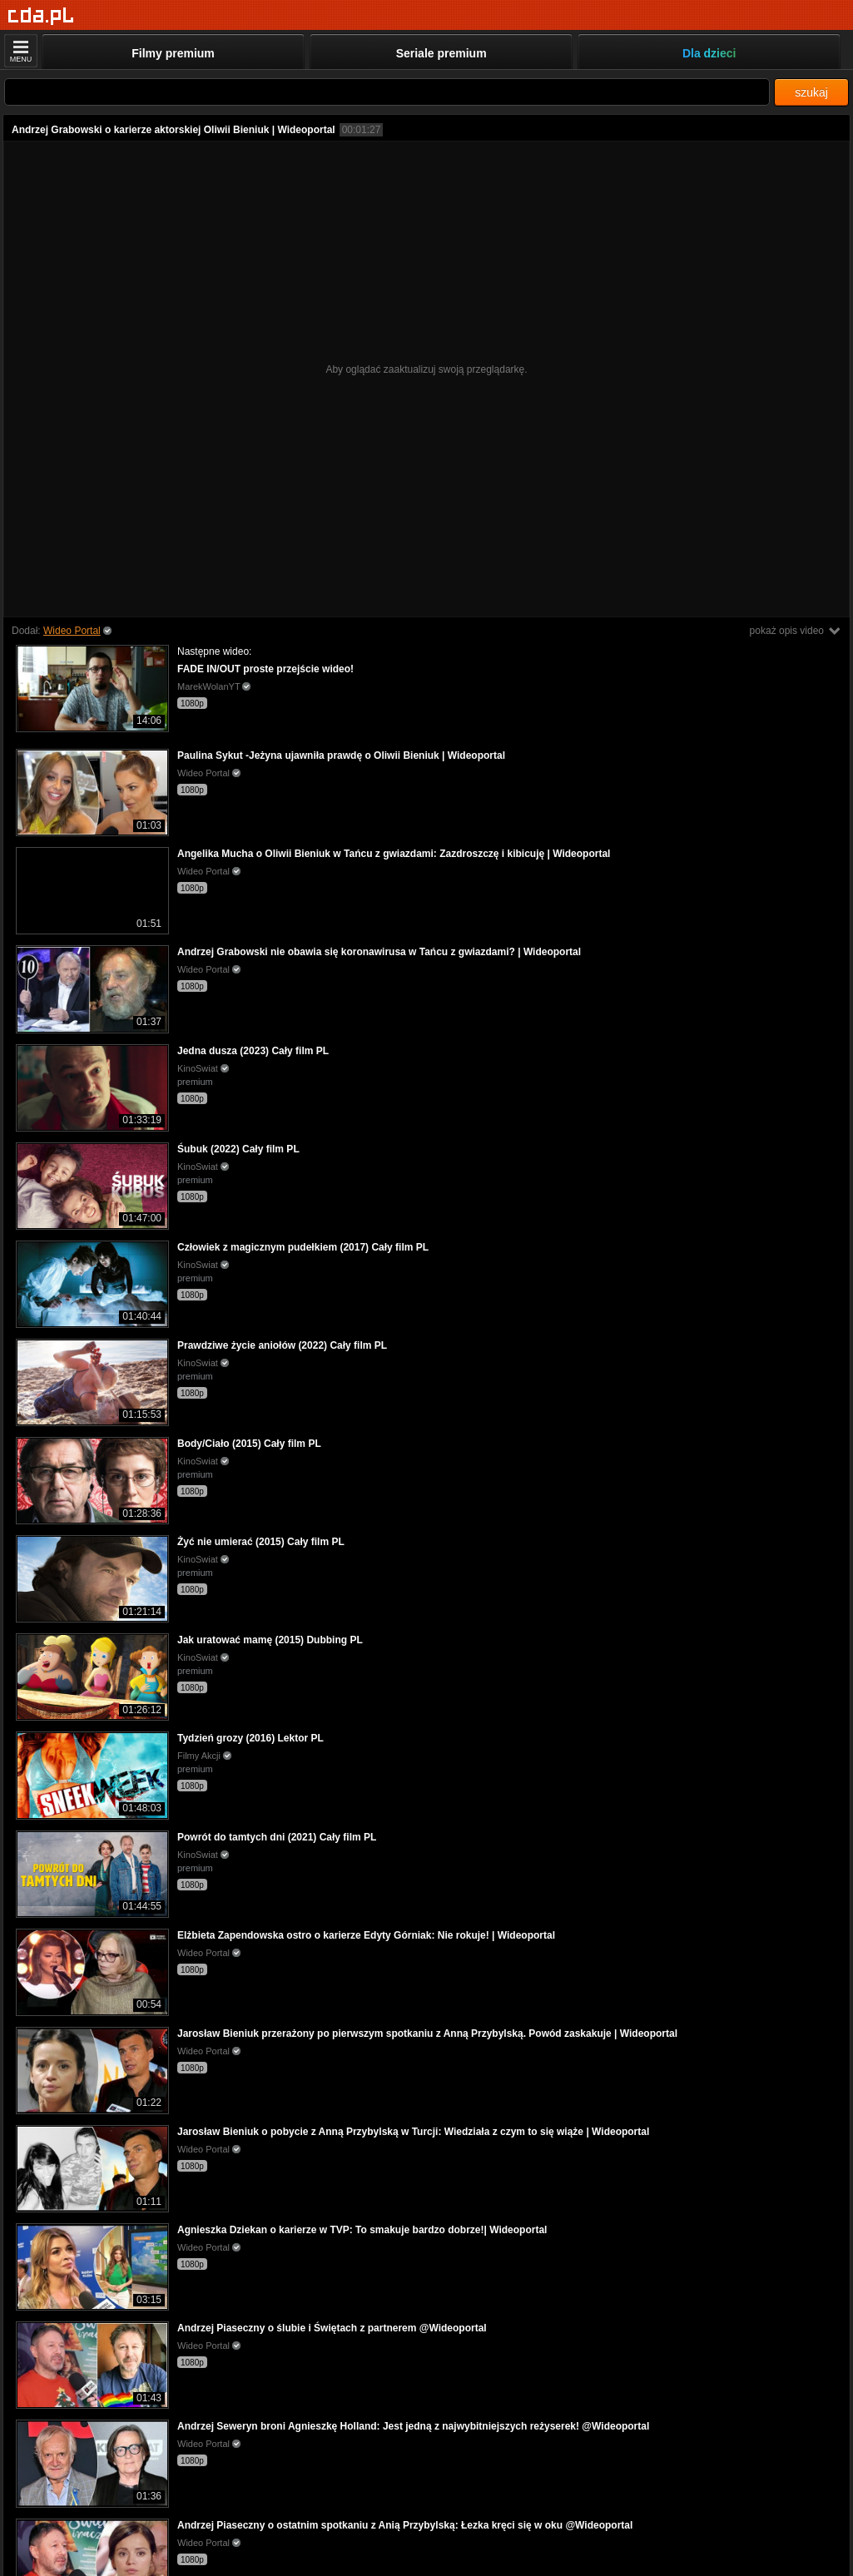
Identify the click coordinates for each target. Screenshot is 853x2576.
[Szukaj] (387, 92)
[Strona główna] (41, 16)
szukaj (811, 92)
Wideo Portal (72, 631)
